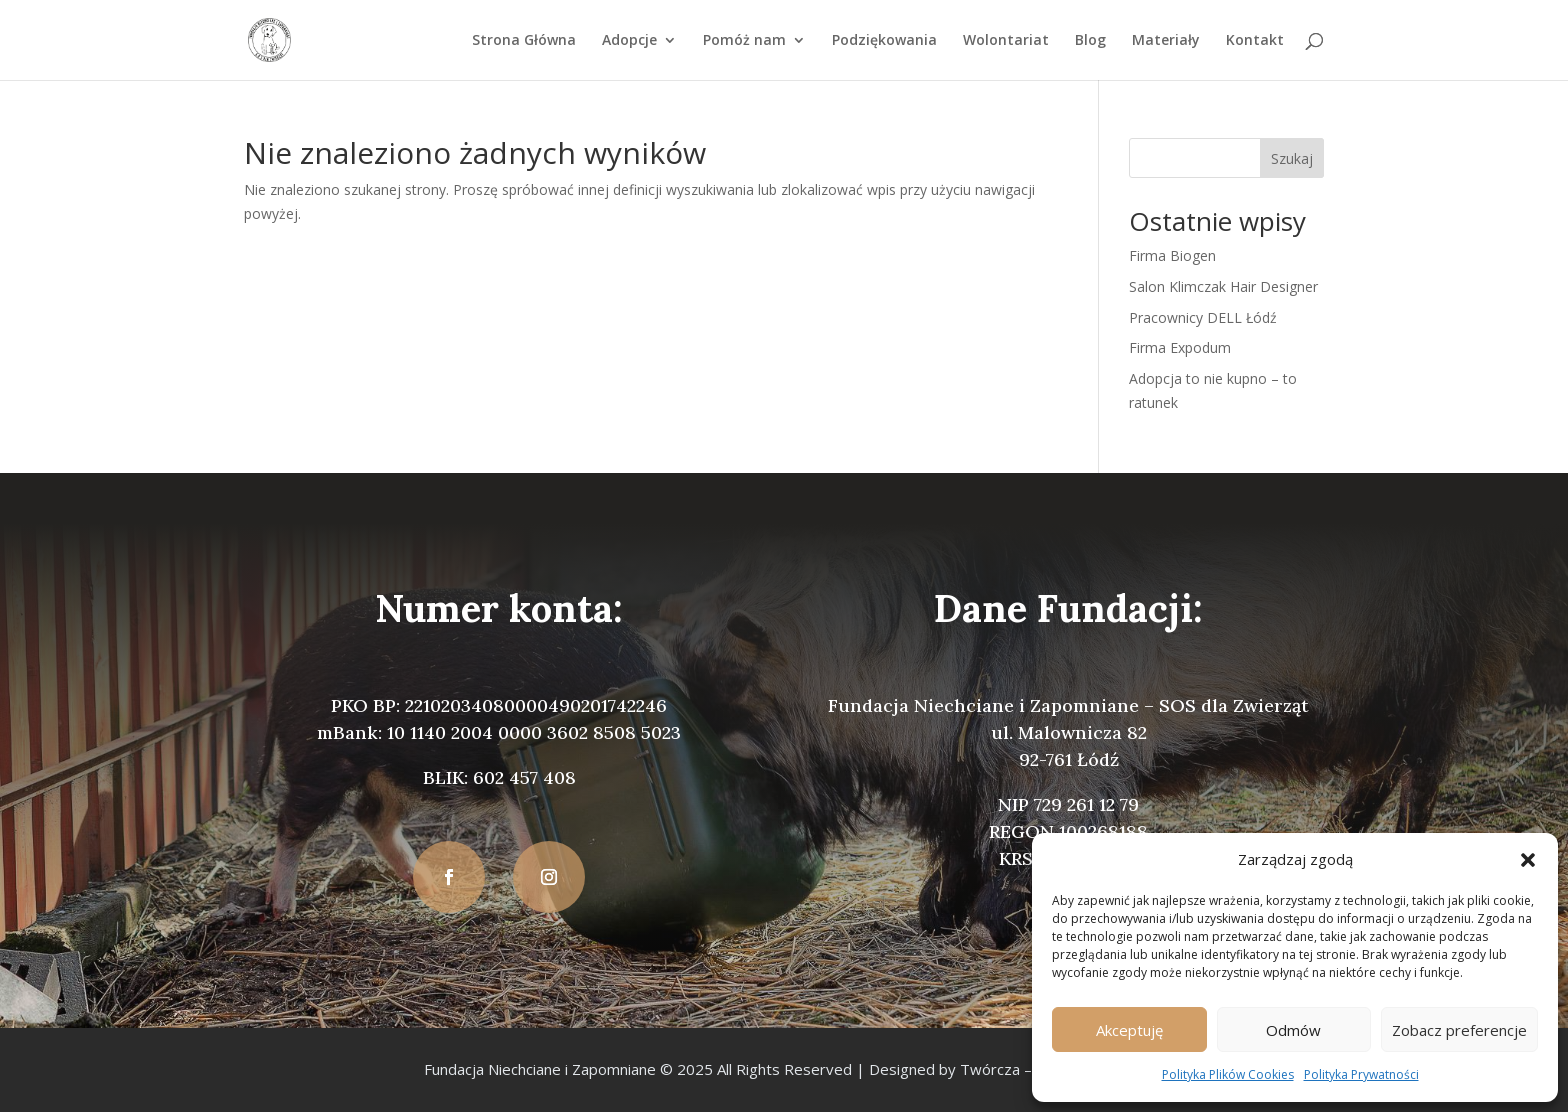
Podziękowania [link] (884, 41)
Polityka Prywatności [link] (1361, 1074)
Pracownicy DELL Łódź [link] (1203, 317)
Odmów (1293, 1030)
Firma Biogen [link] (1172, 255)
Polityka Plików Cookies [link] (1228, 1074)
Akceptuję (1129, 1030)
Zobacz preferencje (1459, 1030)
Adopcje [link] (629, 41)
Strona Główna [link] (524, 41)
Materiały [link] (1166, 41)
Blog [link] (1090, 41)
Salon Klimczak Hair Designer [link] (1223, 286)
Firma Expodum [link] (1180, 347)
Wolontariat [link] (1006, 41)
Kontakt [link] (1255, 41)
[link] (269, 38)
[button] (1528, 860)
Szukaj (1292, 158)
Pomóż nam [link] (744, 41)
